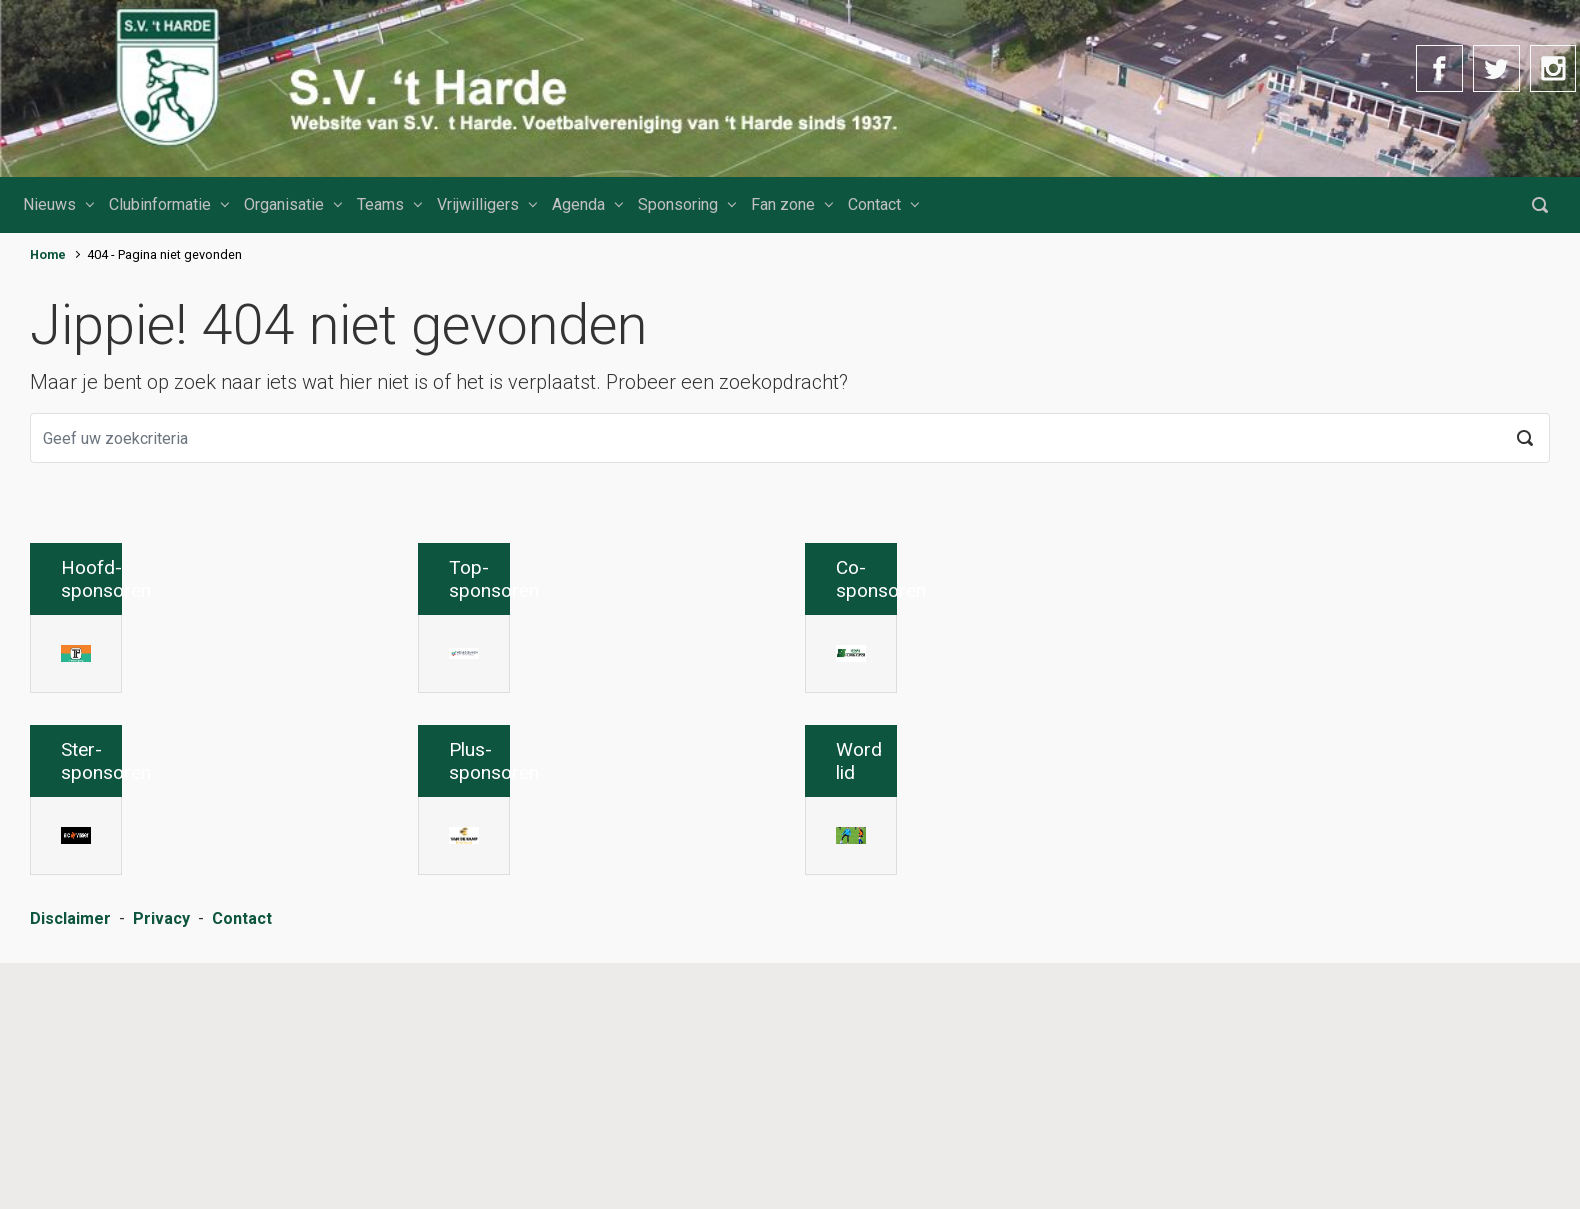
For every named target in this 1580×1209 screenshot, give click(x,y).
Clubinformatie (160, 204)
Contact (874, 204)
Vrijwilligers (478, 204)
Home (48, 254)
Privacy (161, 1167)
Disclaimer (70, 1167)
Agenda (578, 204)
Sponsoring (678, 204)
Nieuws (49, 204)
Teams (380, 204)
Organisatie (284, 204)
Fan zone (783, 204)
